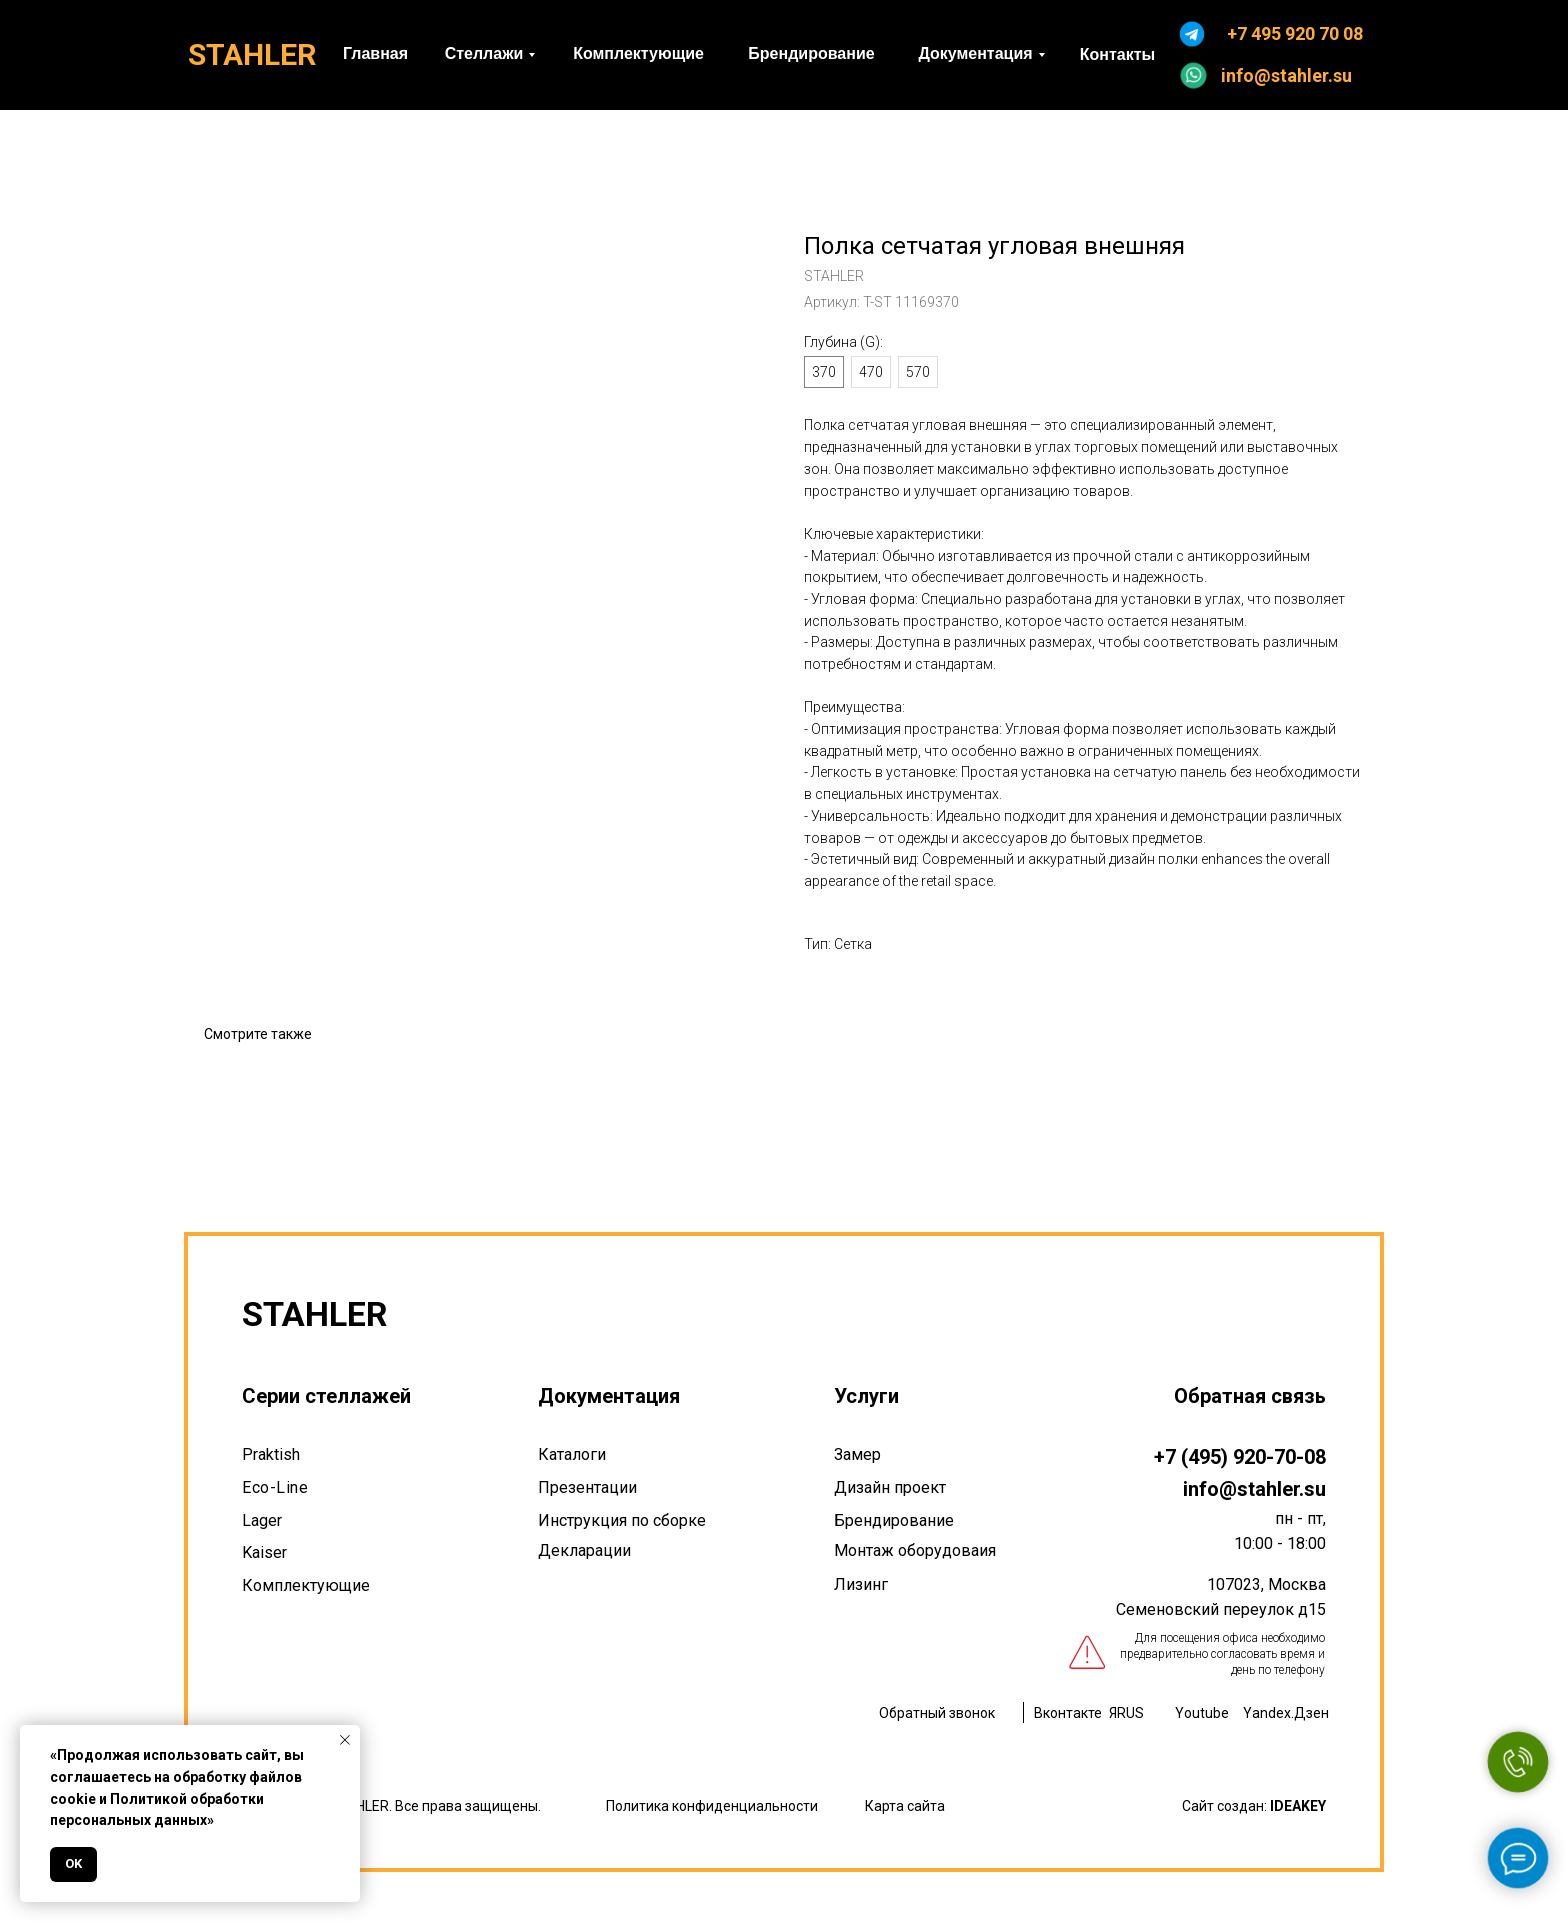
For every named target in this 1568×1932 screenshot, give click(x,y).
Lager (262, 1520)
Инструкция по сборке (622, 1520)
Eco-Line (275, 1487)
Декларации (584, 1550)
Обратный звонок (937, 1713)
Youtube (1202, 1713)
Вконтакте (1068, 1713)
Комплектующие (306, 1585)
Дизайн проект (890, 1487)
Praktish (271, 1454)
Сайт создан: (1254, 1806)
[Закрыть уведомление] (345, 1740)
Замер (857, 1454)
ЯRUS (1126, 1713)
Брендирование (894, 1520)
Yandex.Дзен (1286, 1713)
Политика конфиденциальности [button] (712, 1806)
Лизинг (861, 1584)
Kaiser (264, 1552)
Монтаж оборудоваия (915, 1550)
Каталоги (572, 1454)
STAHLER (252, 54)
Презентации (587, 1487)
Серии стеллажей (326, 1396)
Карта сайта (905, 1806)
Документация (609, 1396)
